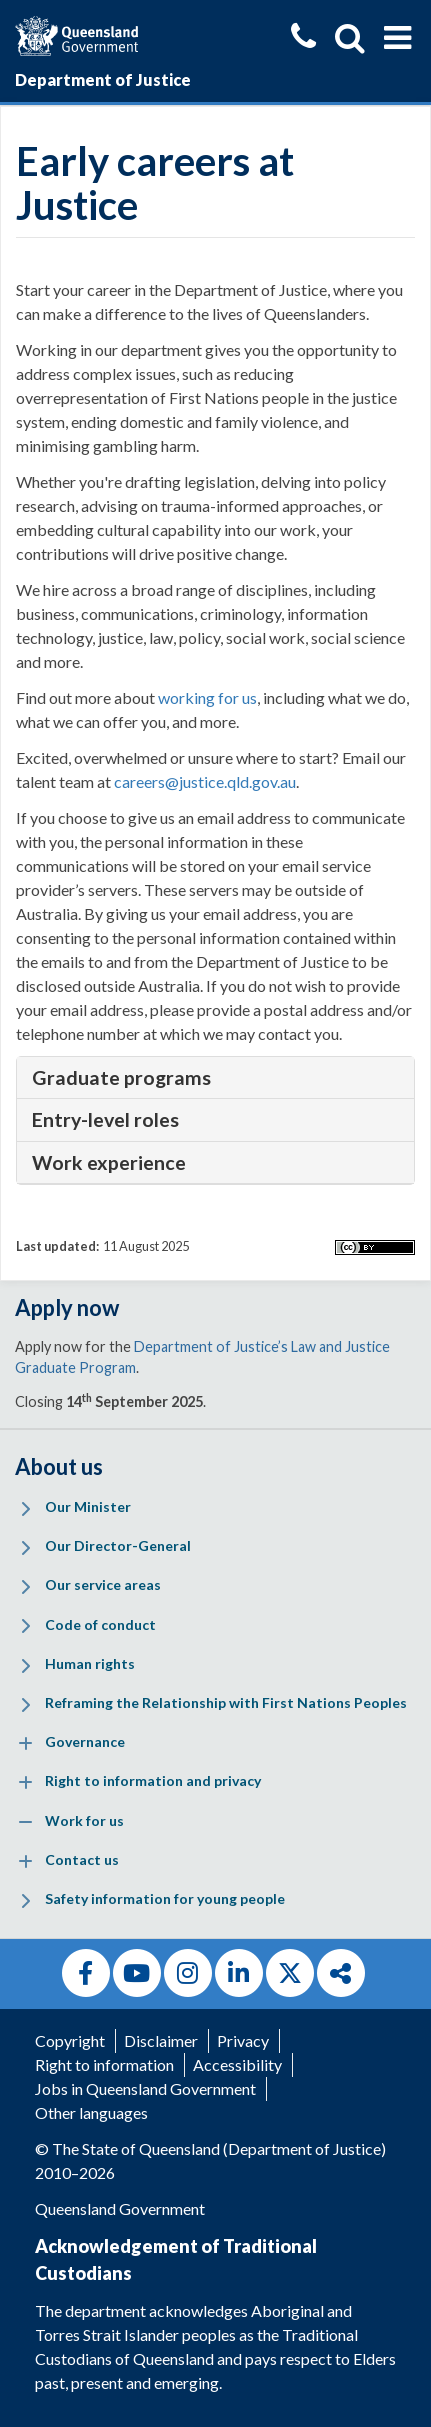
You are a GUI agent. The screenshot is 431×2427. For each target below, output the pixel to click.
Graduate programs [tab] (121, 1077)
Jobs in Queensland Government (145, 2088)
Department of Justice (103, 79)
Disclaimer (161, 2040)
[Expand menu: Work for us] (25, 1822)
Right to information (104, 2064)
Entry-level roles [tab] (105, 1119)
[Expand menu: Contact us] (25, 1861)
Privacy (243, 2040)
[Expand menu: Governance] (25, 1743)
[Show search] (350, 38)
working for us (207, 697)
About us (59, 1466)
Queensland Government (120, 2208)
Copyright (70, 2040)
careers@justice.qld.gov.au (205, 781)
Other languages (91, 2112)
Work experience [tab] (109, 1162)
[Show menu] (397, 38)
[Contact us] (303, 38)
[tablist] (215, 1078)
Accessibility (237, 2064)
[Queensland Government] (76, 33)
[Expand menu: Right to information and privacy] (25, 1783)
